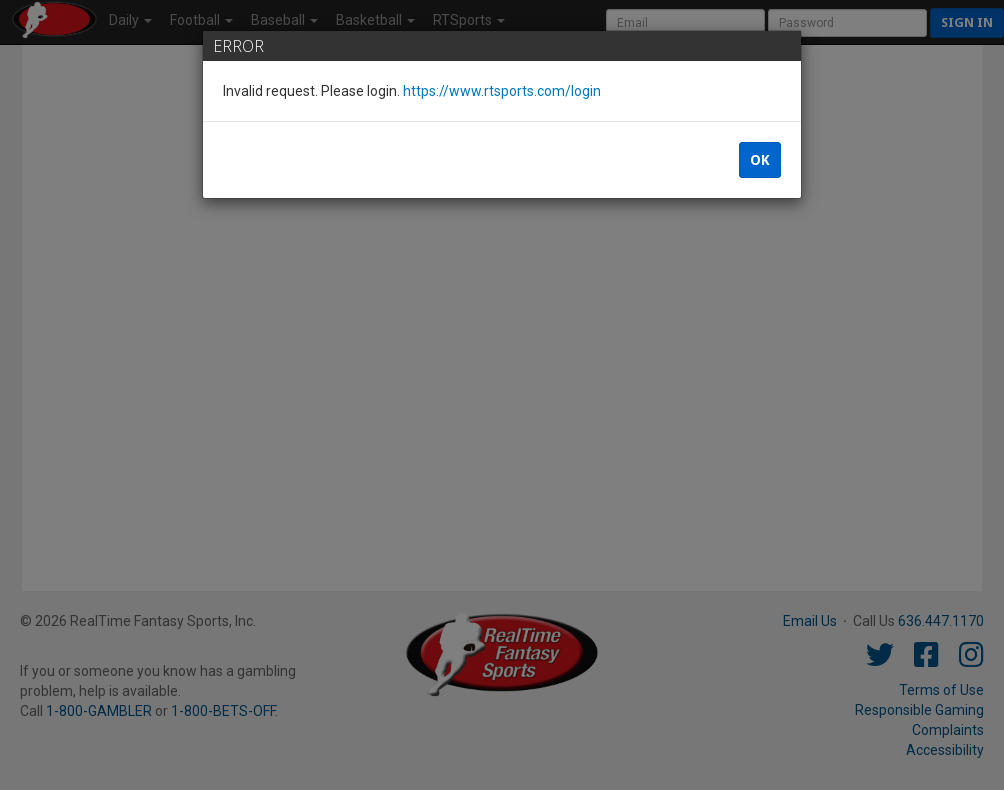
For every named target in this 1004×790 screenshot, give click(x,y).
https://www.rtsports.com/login (502, 91)
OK (760, 160)
